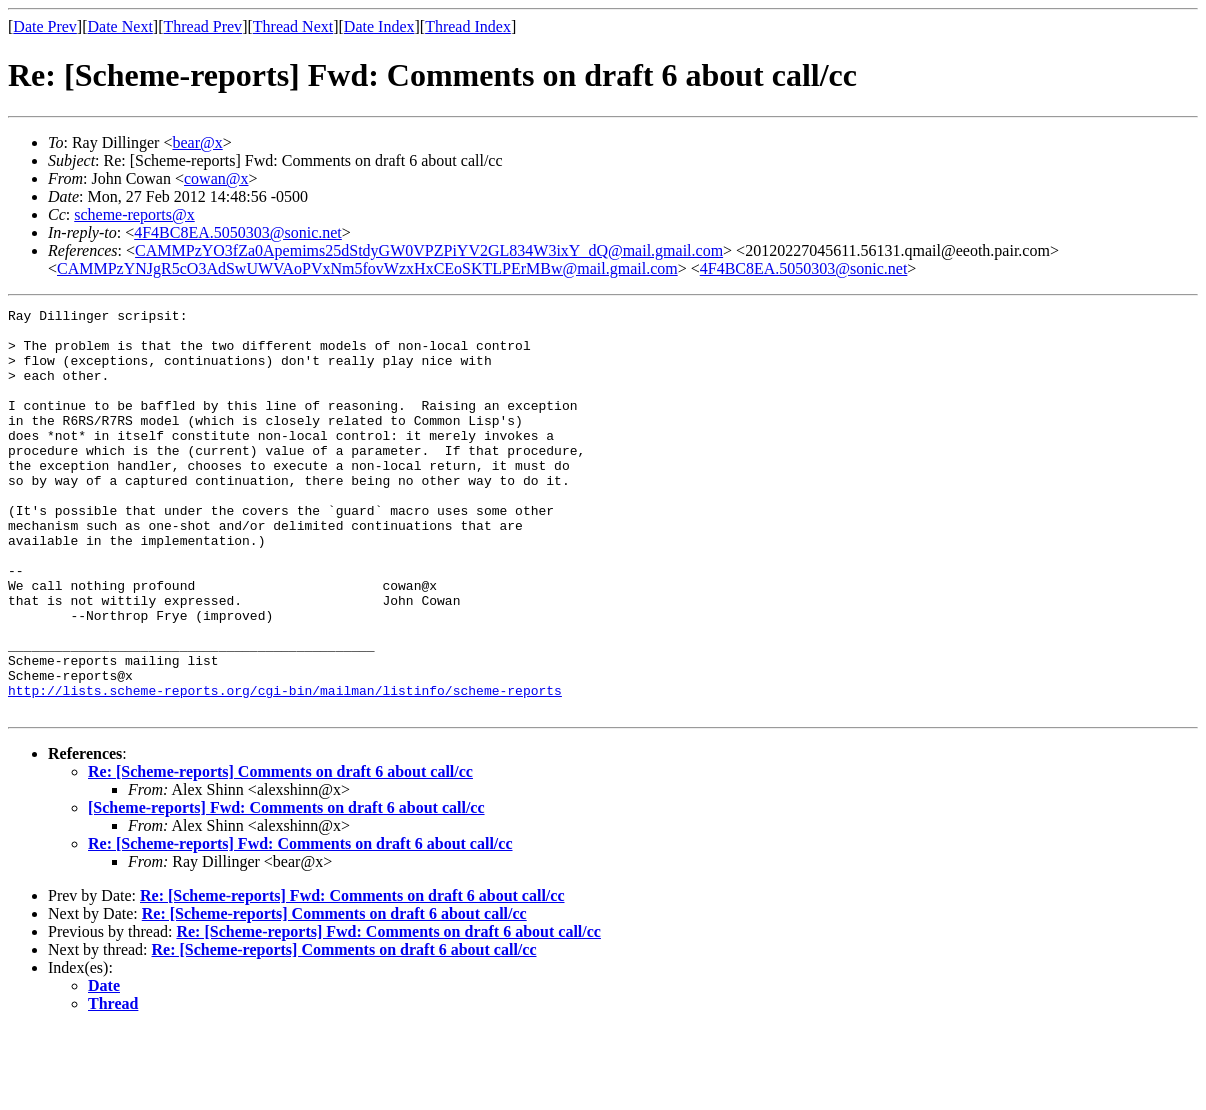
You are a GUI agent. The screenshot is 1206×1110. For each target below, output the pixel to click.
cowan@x (216, 178)
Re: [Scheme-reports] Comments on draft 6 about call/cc (280, 852)
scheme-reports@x (134, 214)
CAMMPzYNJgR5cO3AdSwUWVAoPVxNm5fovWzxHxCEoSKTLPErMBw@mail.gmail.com (367, 268)
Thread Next (293, 26)
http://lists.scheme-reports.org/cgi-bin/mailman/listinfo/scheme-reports (285, 768)
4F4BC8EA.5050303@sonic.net (238, 232)
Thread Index (468, 26)
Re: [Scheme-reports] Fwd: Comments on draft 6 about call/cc (300, 924)
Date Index (379, 26)
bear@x (197, 142)
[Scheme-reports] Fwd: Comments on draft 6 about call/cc (286, 888)
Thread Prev (202, 26)
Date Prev (45, 26)
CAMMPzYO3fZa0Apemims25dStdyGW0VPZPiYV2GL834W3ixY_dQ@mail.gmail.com (429, 250)
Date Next (120, 26)
